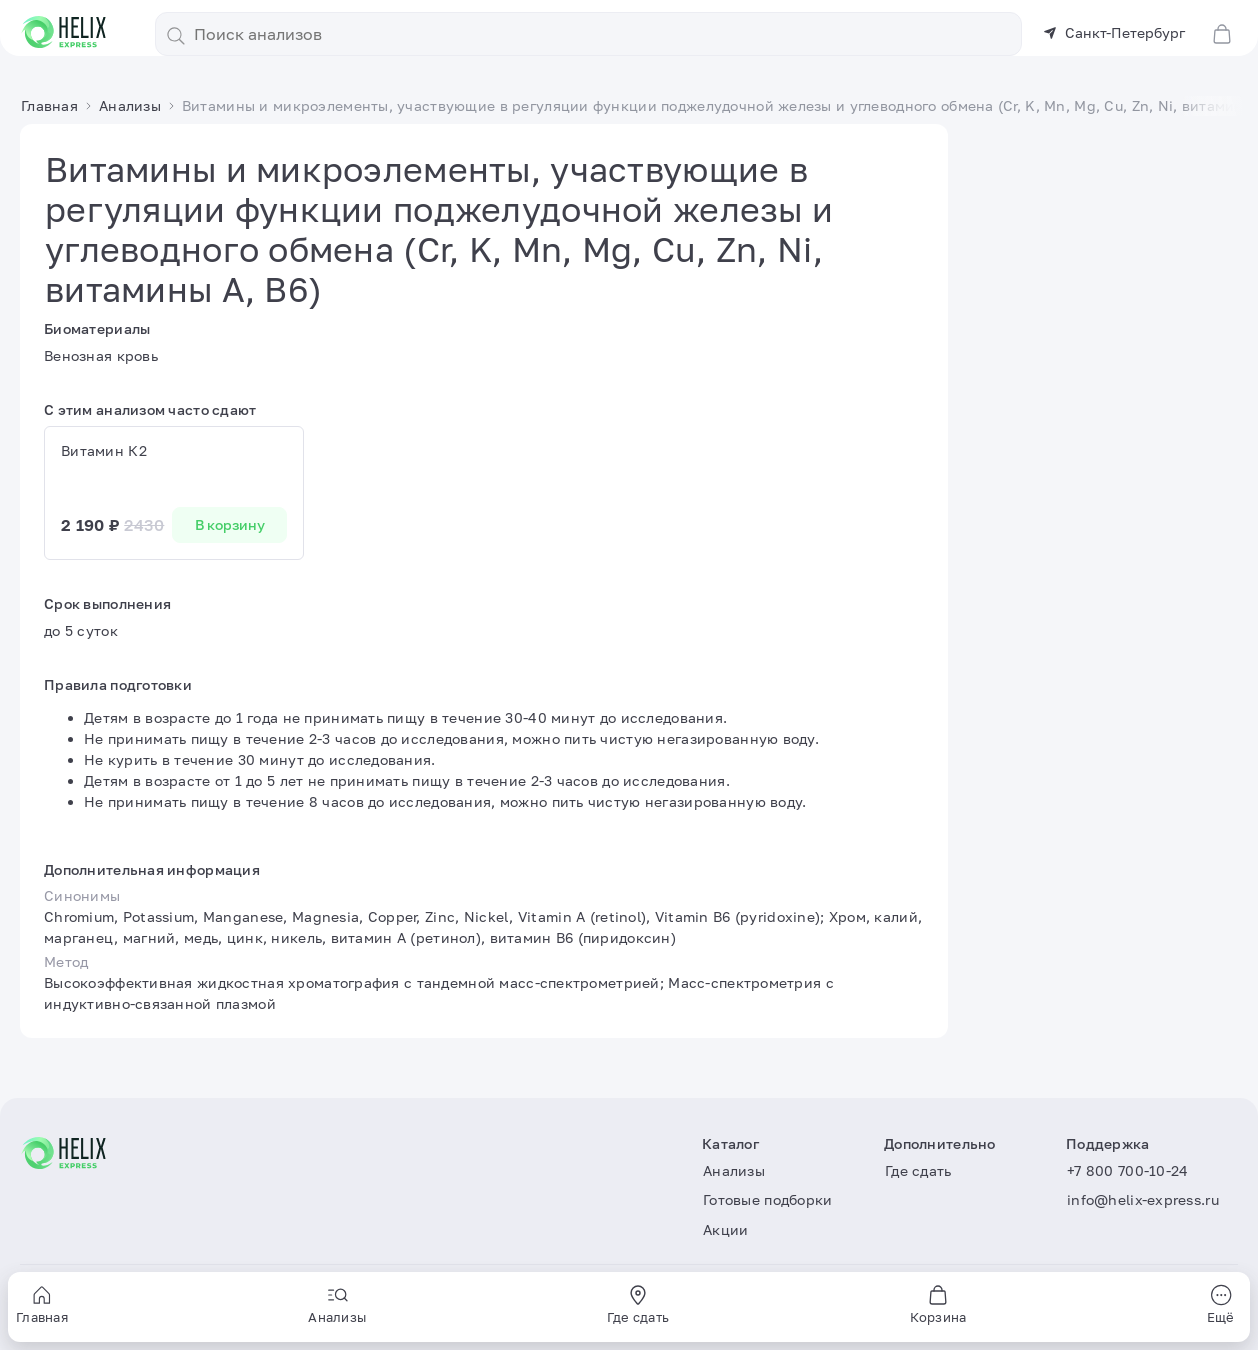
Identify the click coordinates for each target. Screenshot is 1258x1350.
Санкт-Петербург (1114, 32)
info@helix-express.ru (1143, 1199)
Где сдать (918, 1170)
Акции (725, 1229)
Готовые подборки (767, 1199)
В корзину (230, 524)
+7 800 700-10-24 (1127, 1170)
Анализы (734, 1170)
